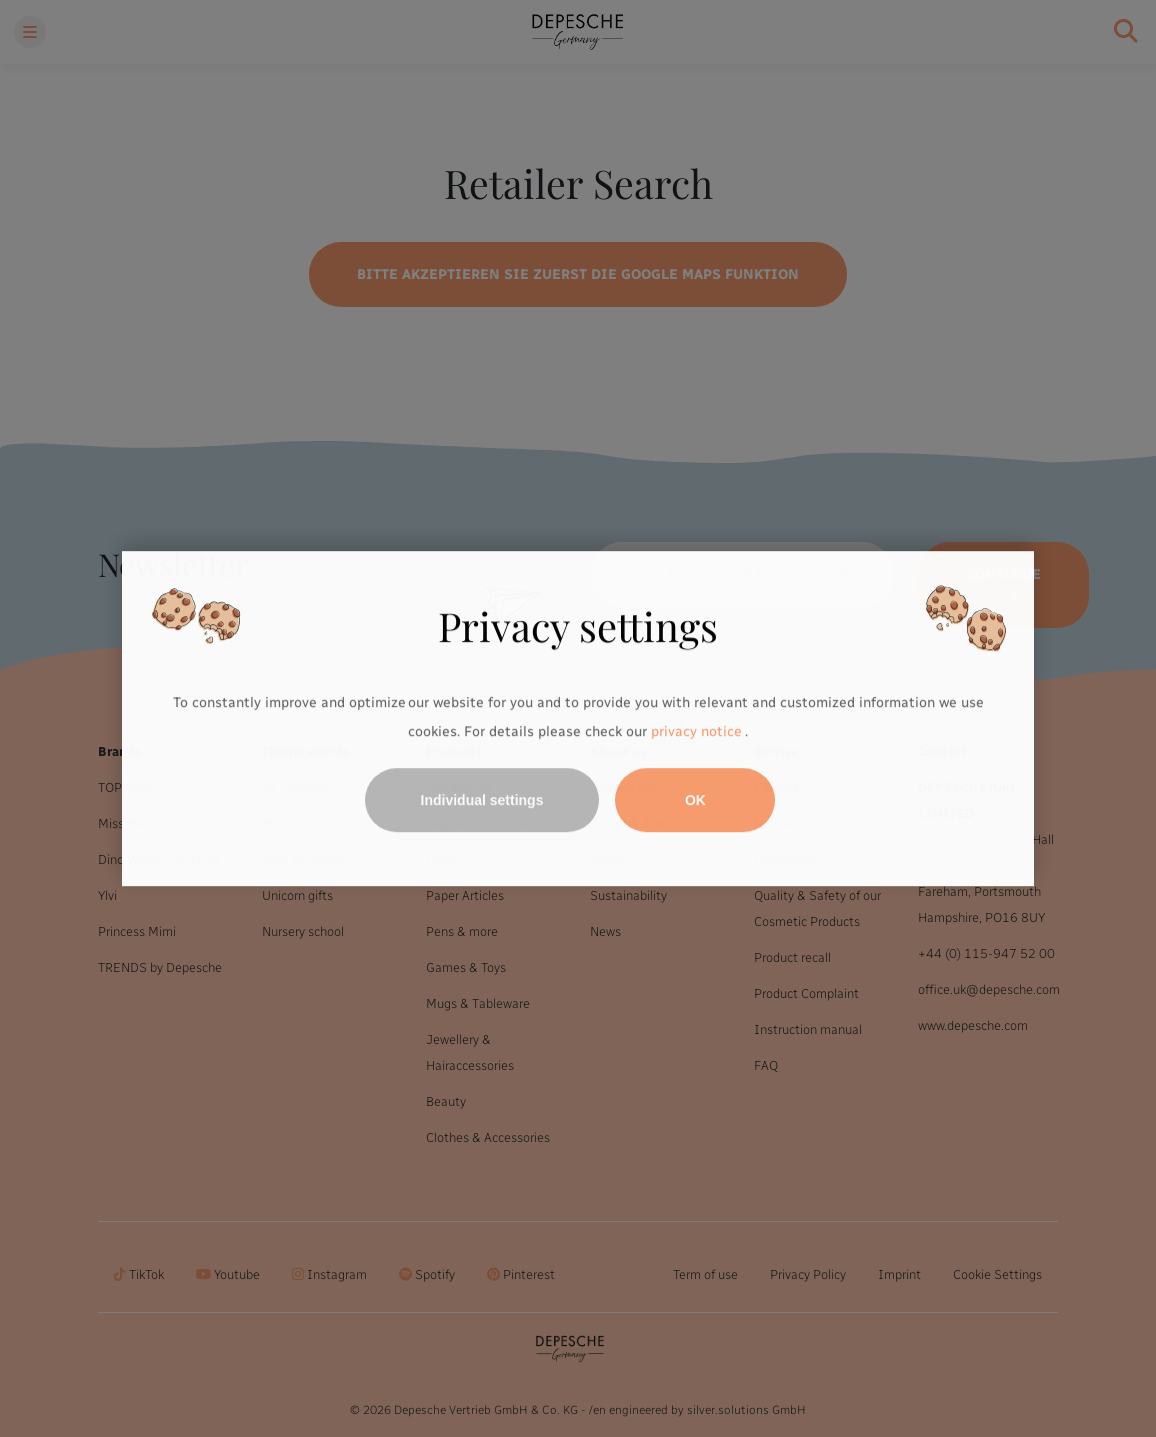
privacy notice (696, 732)
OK (695, 800)
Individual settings (482, 800)
